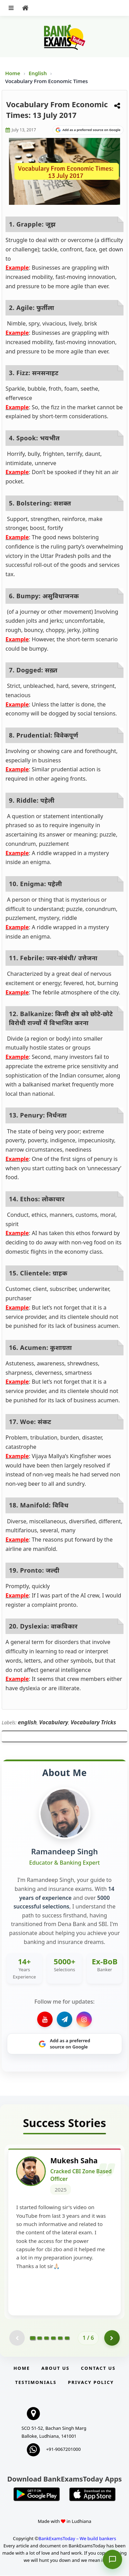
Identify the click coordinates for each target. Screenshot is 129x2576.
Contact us (98, 2369)
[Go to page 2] (39, 2338)
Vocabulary (53, 1722)
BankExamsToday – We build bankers (77, 2539)
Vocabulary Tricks (93, 1722)
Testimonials (35, 2383)
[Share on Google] (88, 130)
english (27, 1722)
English (38, 73)
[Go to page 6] (67, 2338)
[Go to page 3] (46, 2338)
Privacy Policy (91, 2383)
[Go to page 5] (60, 2338)
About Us (55, 2369)
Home (12, 73)
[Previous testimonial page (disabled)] (17, 2338)
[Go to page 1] (33, 2338)
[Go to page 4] (53, 2338)
